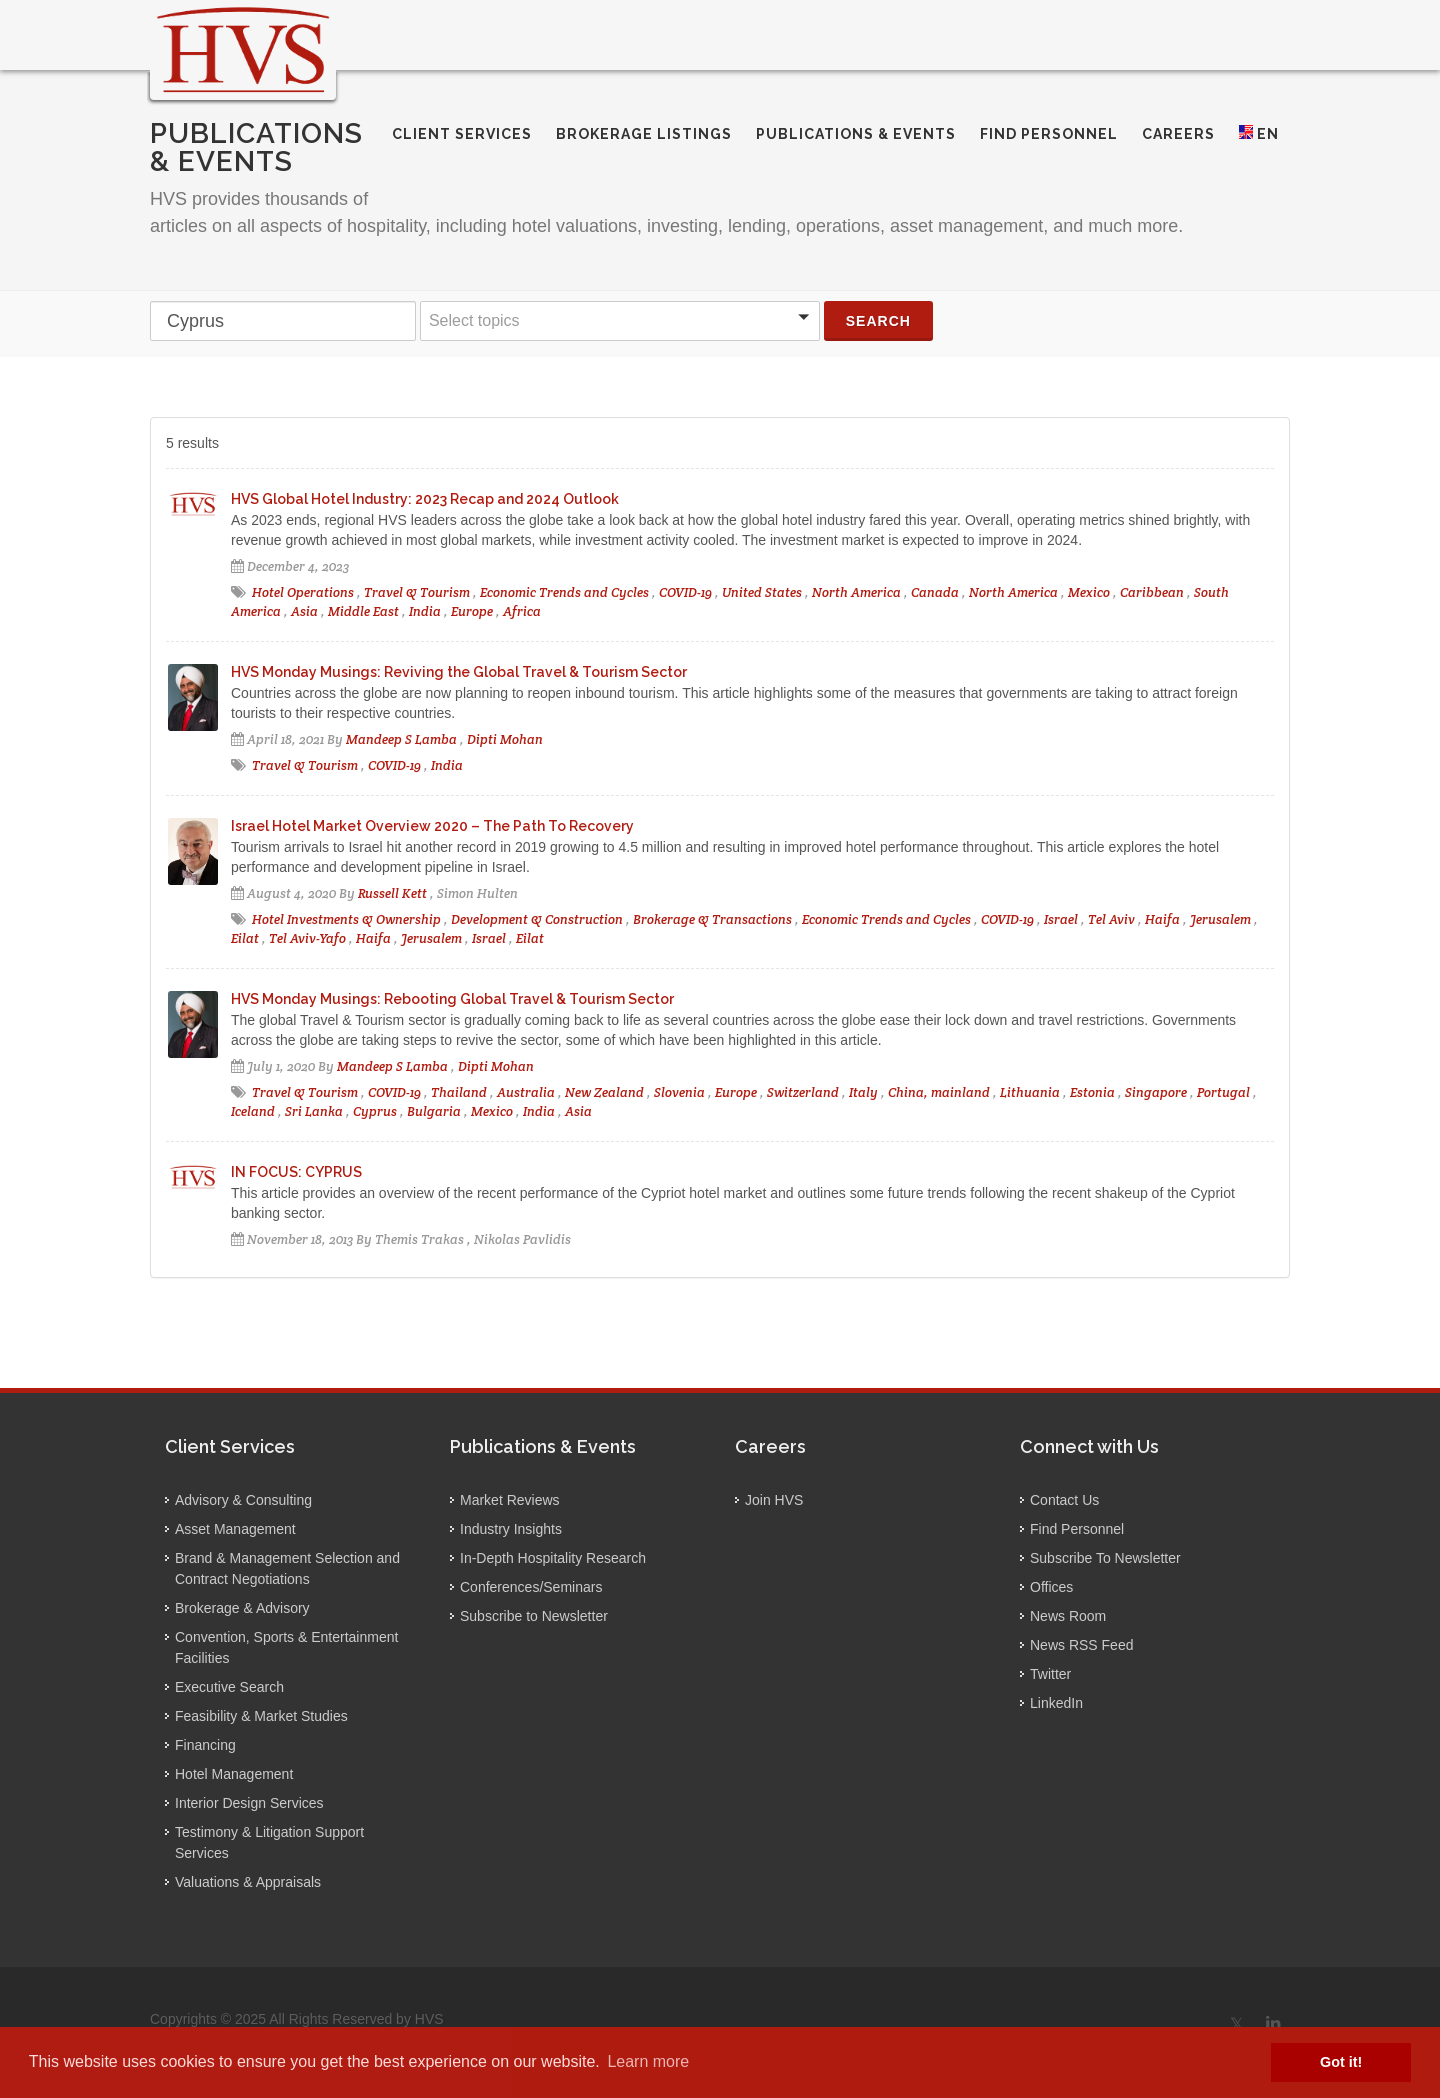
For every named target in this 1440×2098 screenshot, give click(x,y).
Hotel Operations (303, 592)
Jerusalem (1220, 919)
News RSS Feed (1081, 1645)
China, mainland (939, 1092)
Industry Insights (511, 1529)
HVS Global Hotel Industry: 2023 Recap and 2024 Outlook (425, 499)
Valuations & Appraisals (248, 1882)
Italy (863, 1092)
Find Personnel (1077, 1529)
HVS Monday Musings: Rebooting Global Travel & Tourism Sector (452, 999)
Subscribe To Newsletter (1105, 1558)
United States (762, 592)
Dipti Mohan (505, 739)
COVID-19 (685, 592)
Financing (205, 1745)
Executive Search (229, 1687)
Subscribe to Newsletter (534, 1616)
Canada (935, 592)
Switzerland (803, 1092)
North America (856, 592)
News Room (1068, 1616)
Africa (522, 611)
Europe (472, 611)
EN (1259, 133)
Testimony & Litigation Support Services (269, 1842)
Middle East (363, 611)
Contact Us (1064, 1500)
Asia (304, 611)
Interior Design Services (249, 1803)
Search (878, 321)
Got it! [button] (1341, 2062)
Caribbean (1152, 592)
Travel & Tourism (417, 592)
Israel (1061, 919)
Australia (526, 1092)
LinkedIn (1056, 1703)
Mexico (1089, 592)
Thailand (459, 1092)
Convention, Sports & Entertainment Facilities (286, 1647)
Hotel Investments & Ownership (346, 919)
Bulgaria (434, 1111)
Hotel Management (234, 1774)
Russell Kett (392, 893)
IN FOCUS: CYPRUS (296, 1172)
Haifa (1162, 919)
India (425, 611)
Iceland (253, 1111)
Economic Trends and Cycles (564, 592)
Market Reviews (510, 1500)
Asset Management (235, 1529)
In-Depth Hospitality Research (553, 1558)
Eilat (245, 938)
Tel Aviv (1111, 919)
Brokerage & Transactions (712, 919)
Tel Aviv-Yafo (307, 938)
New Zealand (604, 1092)
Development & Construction (537, 919)
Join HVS (774, 1500)
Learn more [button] (648, 2061)
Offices (1051, 1587)
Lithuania (1030, 1092)
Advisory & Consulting (243, 1500)
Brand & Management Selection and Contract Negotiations (287, 1568)
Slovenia (679, 1092)
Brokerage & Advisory (242, 1608)
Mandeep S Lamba (401, 739)
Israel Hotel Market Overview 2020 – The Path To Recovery (432, 826)
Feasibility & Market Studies (261, 1716)
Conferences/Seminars (531, 1587)
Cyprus (375, 1111)
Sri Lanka (314, 1111)
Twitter (1050, 1674)
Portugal (1223, 1092)
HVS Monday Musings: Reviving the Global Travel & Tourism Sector (459, 672)
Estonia (1092, 1092)
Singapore (1156, 1092)
